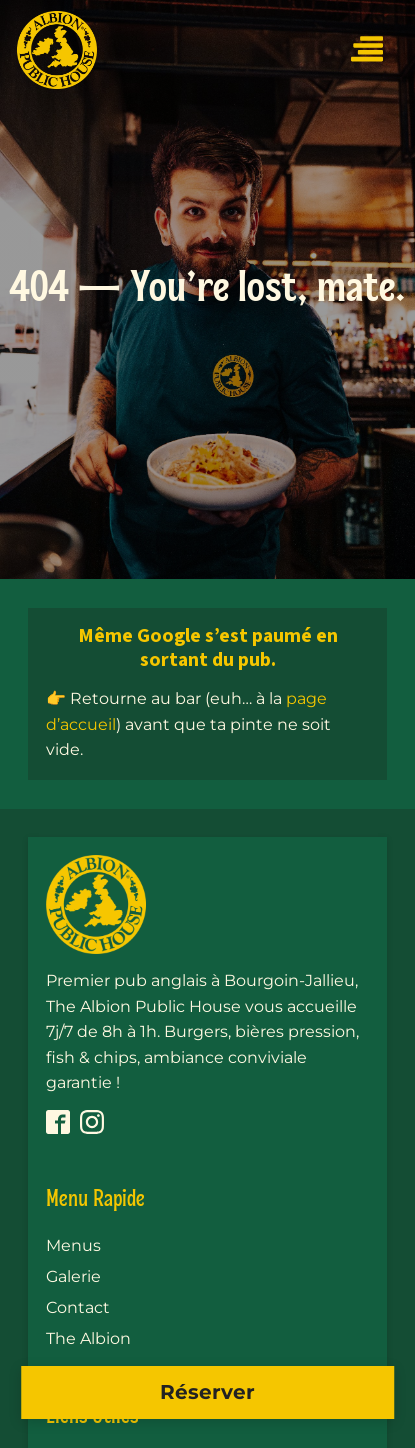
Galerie (73, 1276)
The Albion (88, 1338)
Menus (73, 1245)
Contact (78, 1307)
